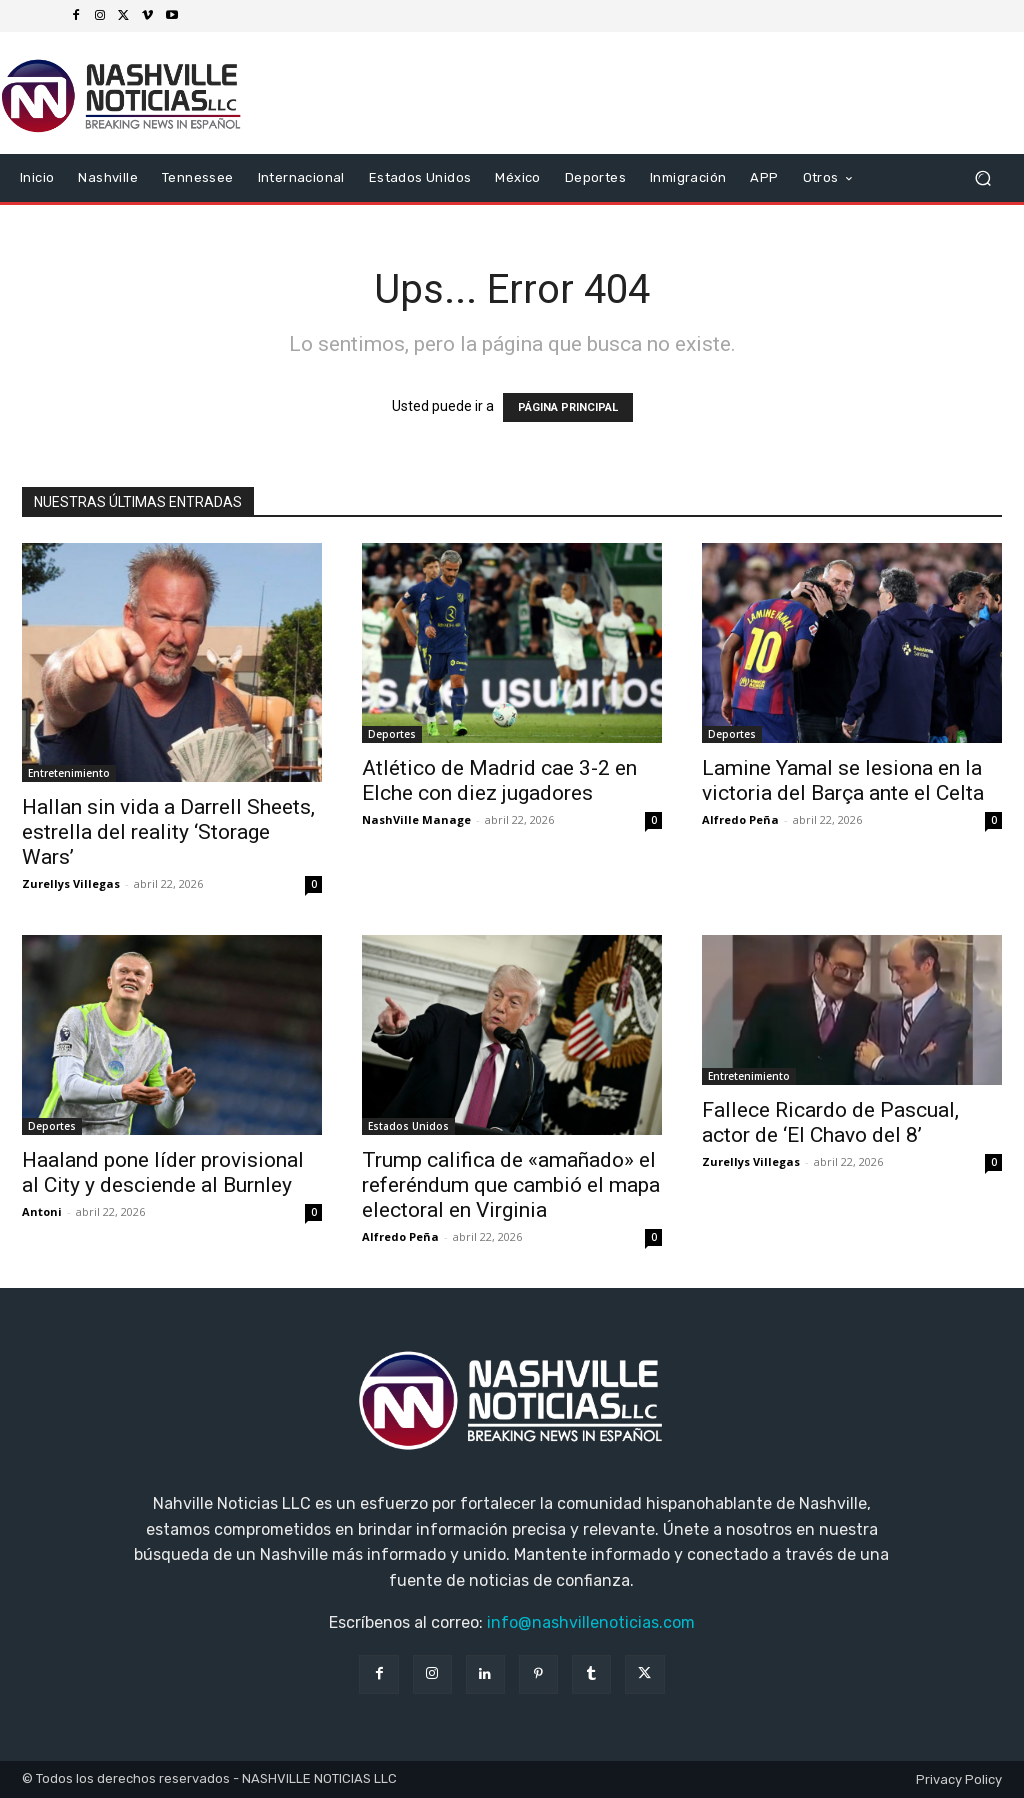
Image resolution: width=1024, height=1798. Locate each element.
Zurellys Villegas (71, 883)
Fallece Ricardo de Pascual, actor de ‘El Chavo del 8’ (830, 1122)
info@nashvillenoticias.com (591, 1622)
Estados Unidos (408, 1126)
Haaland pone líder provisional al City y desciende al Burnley (163, 1172)
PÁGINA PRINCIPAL (568, 407)
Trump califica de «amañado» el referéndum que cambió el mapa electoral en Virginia (511, 1185)
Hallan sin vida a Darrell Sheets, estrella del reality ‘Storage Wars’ (168, 832)
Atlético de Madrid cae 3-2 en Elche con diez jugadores (499, 780)
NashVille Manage (416, 819)
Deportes (392, 734)
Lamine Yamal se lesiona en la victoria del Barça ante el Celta (843, 780)
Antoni (42, 1211)
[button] (982, 178)
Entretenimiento (69, 773)
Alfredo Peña (740, 819)
